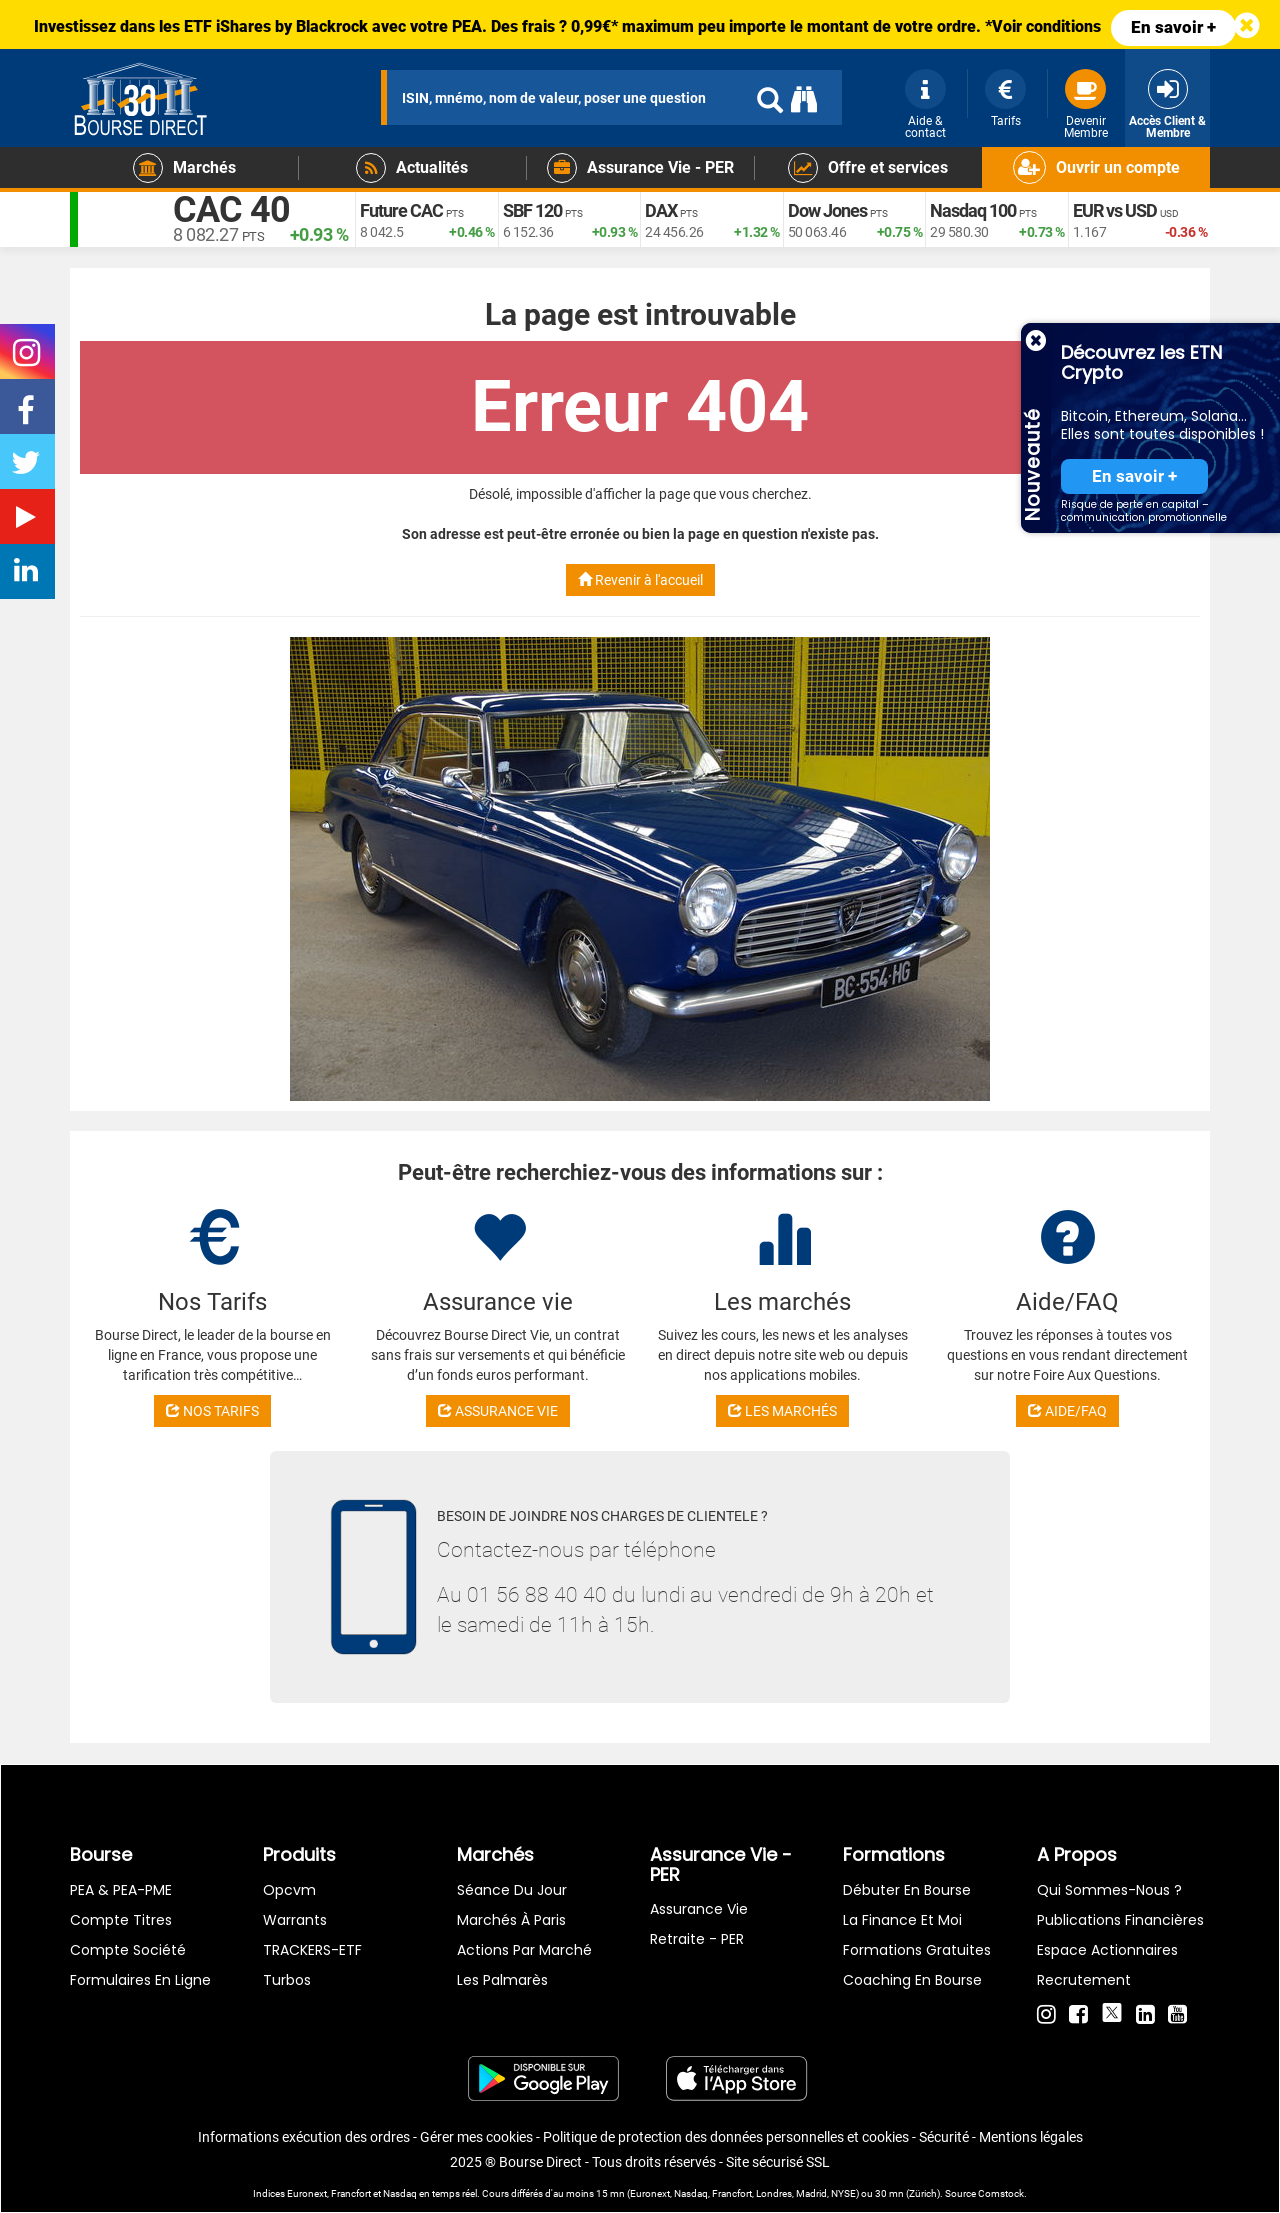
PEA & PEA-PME (121, 1890)
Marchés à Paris (511, 1920)
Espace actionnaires (1107, 1950)
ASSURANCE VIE (498, 1411)
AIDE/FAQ (1067, 1411)
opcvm (289, 1890)
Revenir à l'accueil (640, 580)
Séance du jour (512, 1890)
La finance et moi (902, 1920)
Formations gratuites (917, 1950)
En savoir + (1173, 27)
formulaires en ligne (140, 1980)
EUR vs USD (1115, 210)
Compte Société (128, 1950)
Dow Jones (827, 210)
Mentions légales (1031, 2137)
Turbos (287, 1980)
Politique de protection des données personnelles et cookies (726, 2137)
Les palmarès (502, 1980)
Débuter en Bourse (907, 1890)
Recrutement (1084, 1980)
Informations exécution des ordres (304, 2137)
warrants (295, 1920)
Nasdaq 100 (973, 210)
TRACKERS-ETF (312, 1950)
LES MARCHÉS (782, 1411)
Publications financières (1120, 1920)
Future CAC (401, 210)
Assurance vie (699, 1909)
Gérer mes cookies (476, 2137)
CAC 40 (231, 210)
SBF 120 (532, 210)
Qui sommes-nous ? (1109, 1890)
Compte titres (121, 1920)
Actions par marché (524, 1950)
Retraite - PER (697, 1939)
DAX (661, 210)
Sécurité (944, 2137)
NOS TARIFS (212, 1411)
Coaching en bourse (912, 1980)
